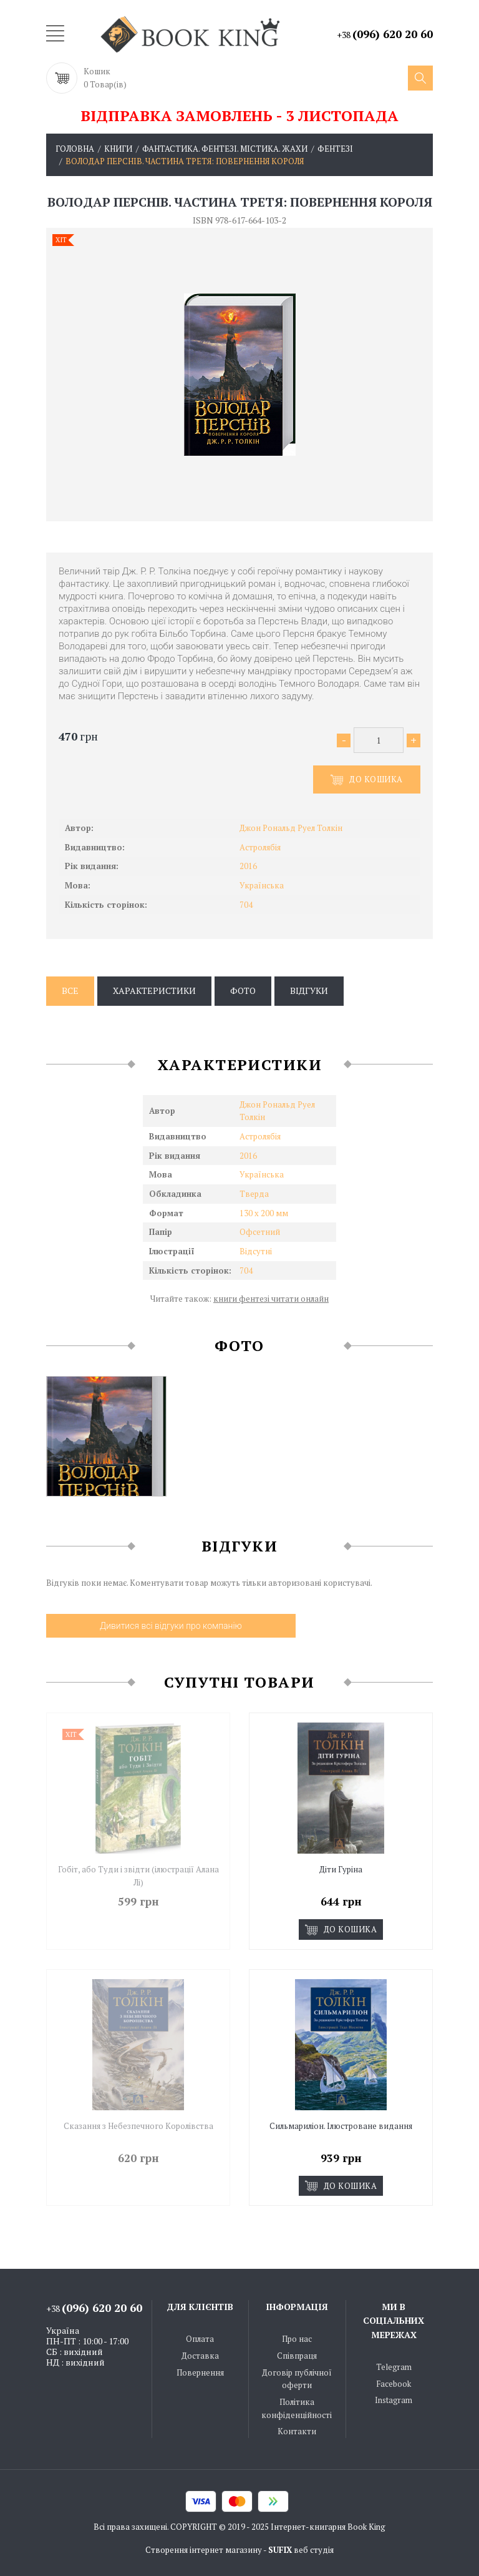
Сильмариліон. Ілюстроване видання (340, 2125)
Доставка (200, 2355)
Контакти (297, 2430)
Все (70, 990)
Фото (243, 990)
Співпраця (297, 2355)
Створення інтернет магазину (203, 2548)
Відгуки (309, 990)
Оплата (200, 2338)
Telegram (394, 2366)
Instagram (393, 2399)
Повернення (200, 2371)
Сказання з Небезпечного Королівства (138, 2125)
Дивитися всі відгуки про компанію (171, 1626)
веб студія (314, 2548)
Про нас (297, 2338)
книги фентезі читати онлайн (271, 1298)
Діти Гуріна (340, 1869)
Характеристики (154, 990)
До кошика (367, 780)
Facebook (393, 2382)
